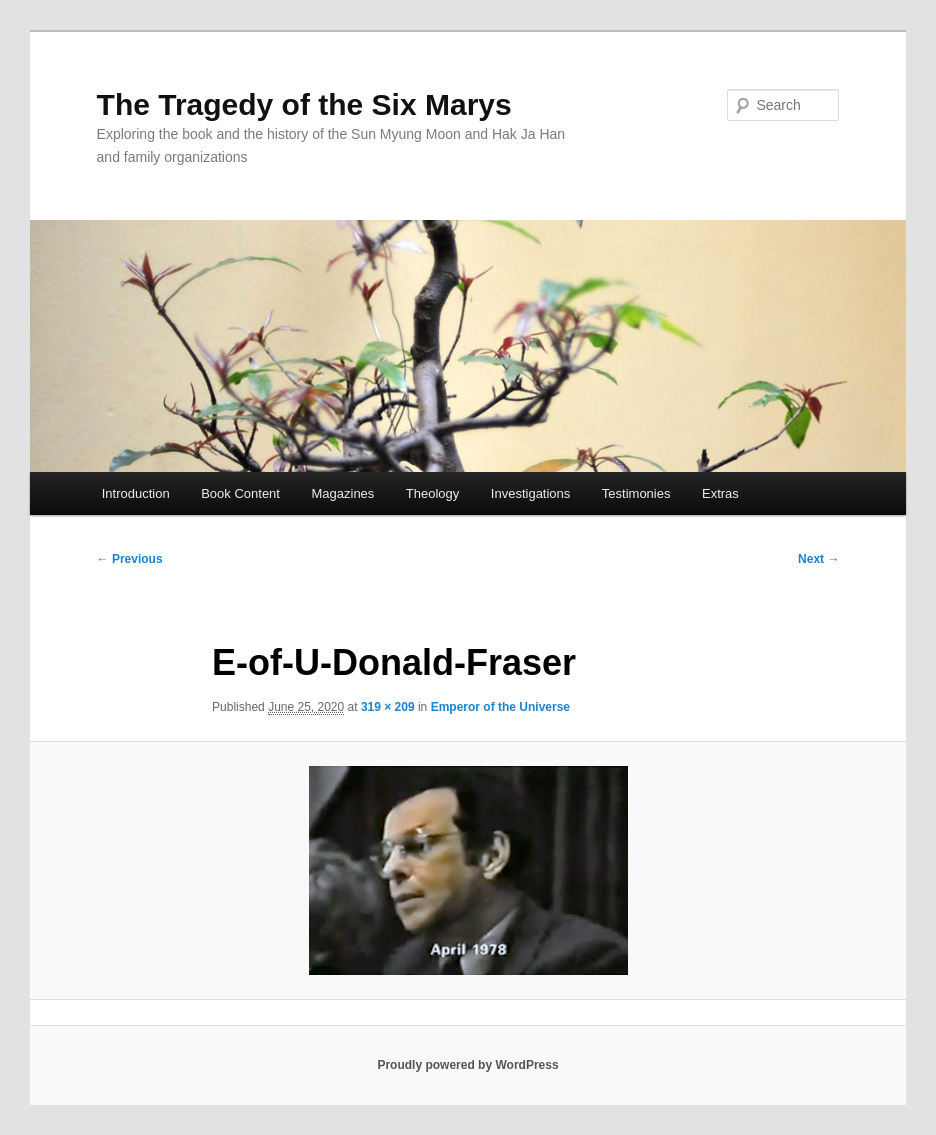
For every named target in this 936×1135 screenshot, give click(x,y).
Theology (432, 493)
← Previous (130, 559)
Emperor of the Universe (500, 707)
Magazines (342, 493)
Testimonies (636, 493)
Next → (818, 559)
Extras (720, 493)
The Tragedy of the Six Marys (304, 104)
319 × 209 (388, 707)
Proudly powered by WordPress (467, 1065)
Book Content (240, 493)
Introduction (136, 493)
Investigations (531, 493)
